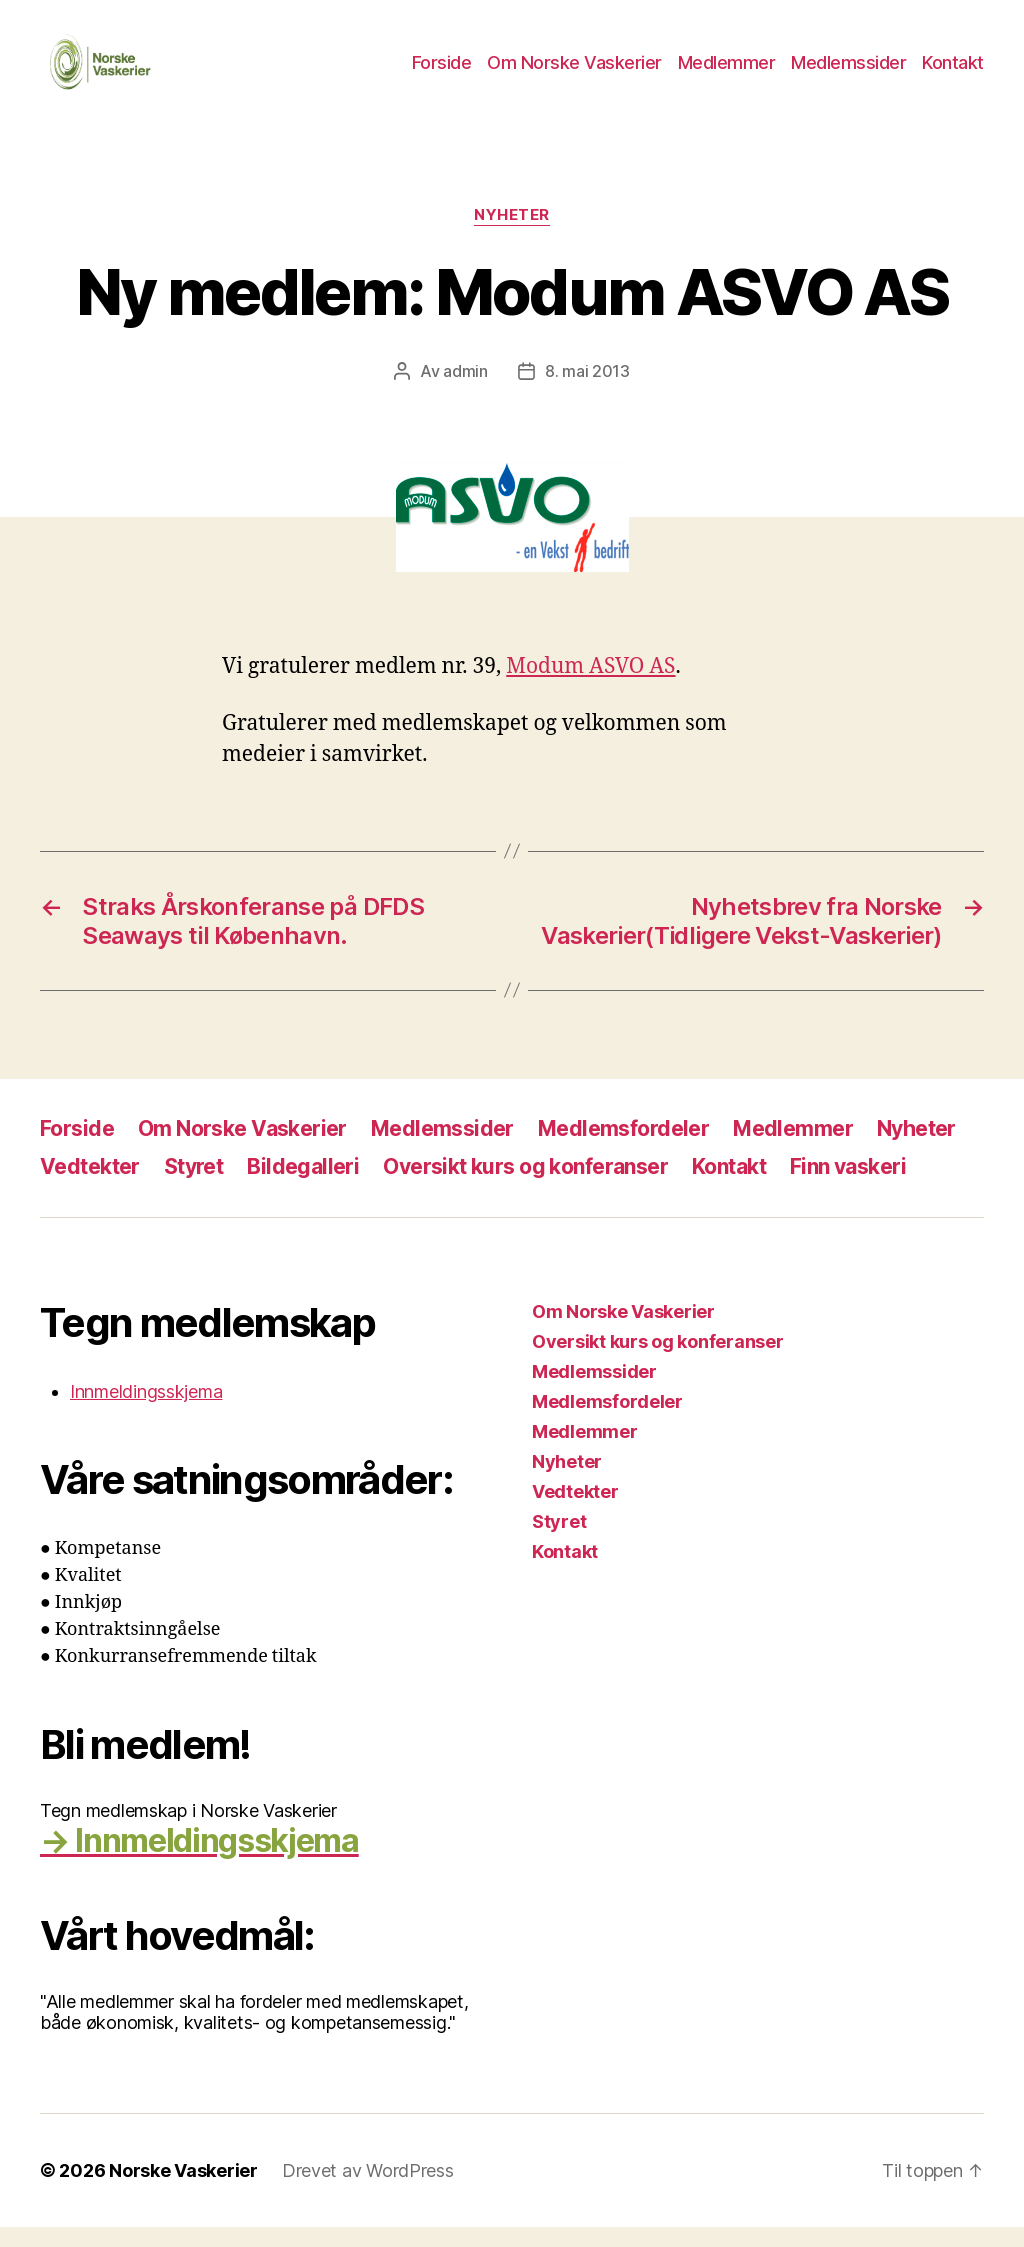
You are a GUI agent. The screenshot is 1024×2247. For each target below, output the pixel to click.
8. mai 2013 (587, 391)
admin (465, 391)
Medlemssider (848, 72)
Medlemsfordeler (623, 1148)
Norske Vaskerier (183, 2190)
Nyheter (512, 235)
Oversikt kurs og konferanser (525, 1186)
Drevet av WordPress (368, 2190)
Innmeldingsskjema (146, 1411)
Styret (194, 1186)
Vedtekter (90, 1186)
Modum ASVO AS (590, 686)
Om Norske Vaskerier (574, 72)
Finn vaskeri (848, 1186)
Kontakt (953, 72)
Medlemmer (727, 72)
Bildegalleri (303, 1186)
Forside (442, 72)
